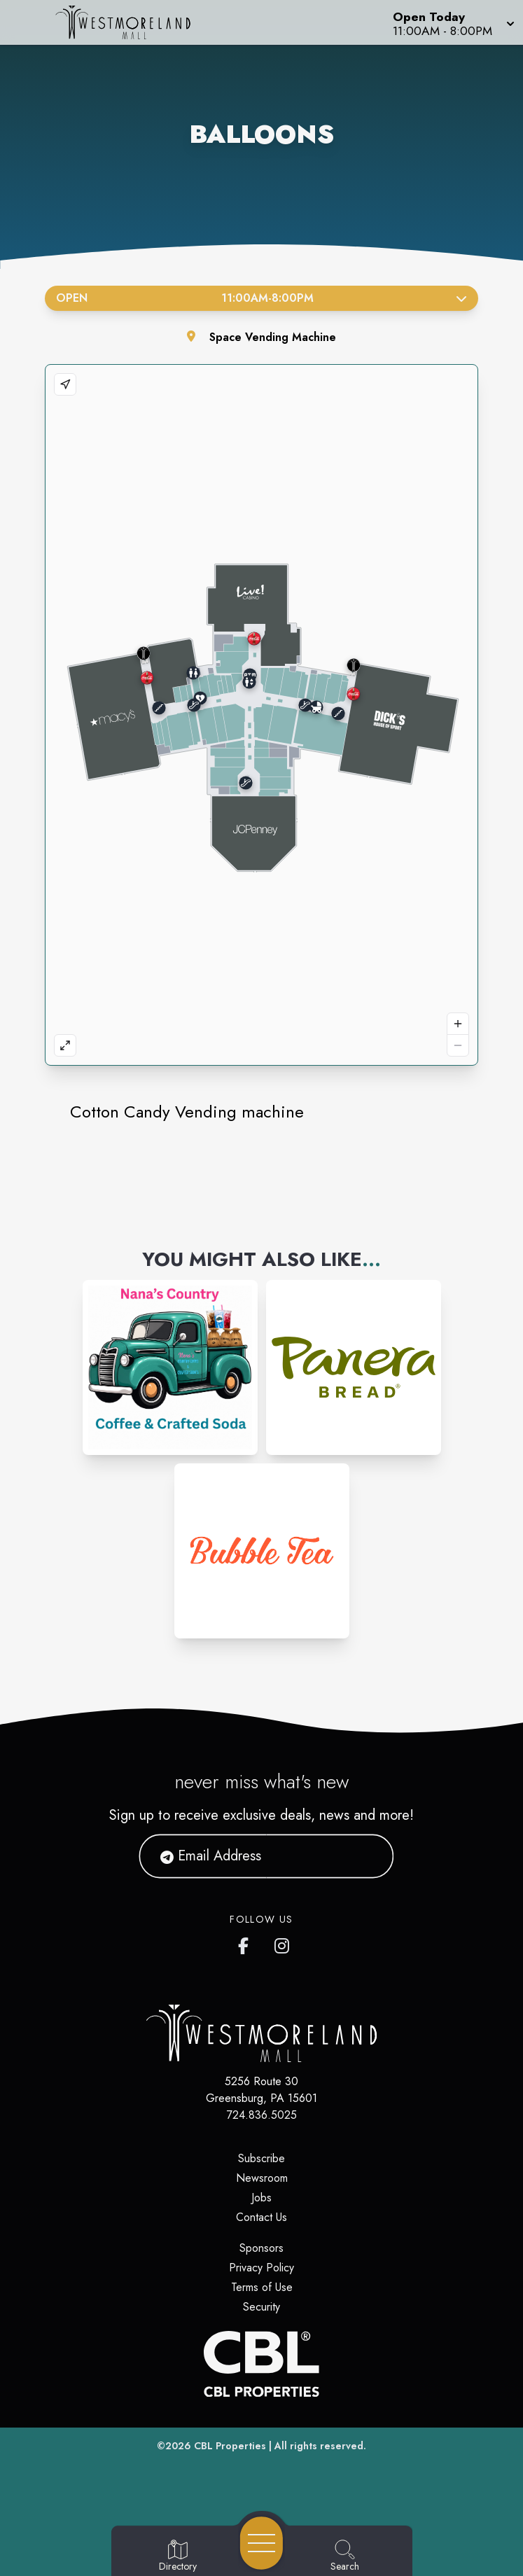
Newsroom (262, 2178)
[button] (452, 22)
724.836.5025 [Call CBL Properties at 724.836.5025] (262, 2115)
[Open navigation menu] (261, 2543)
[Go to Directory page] (178, 2556)
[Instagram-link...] (170, 1367)
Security (261, 2307)
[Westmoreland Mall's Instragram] (283, 1943)
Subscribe (261, 2158)
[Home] (134, 22)
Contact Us (261, 2217)
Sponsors (261, 2248)
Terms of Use (262, 2287)
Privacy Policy (261, 2268)
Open (261, 298)
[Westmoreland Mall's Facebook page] (246, 1943)
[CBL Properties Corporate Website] (261, 2364)
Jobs (261, 2197)
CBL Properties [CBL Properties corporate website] (230, 2446)
